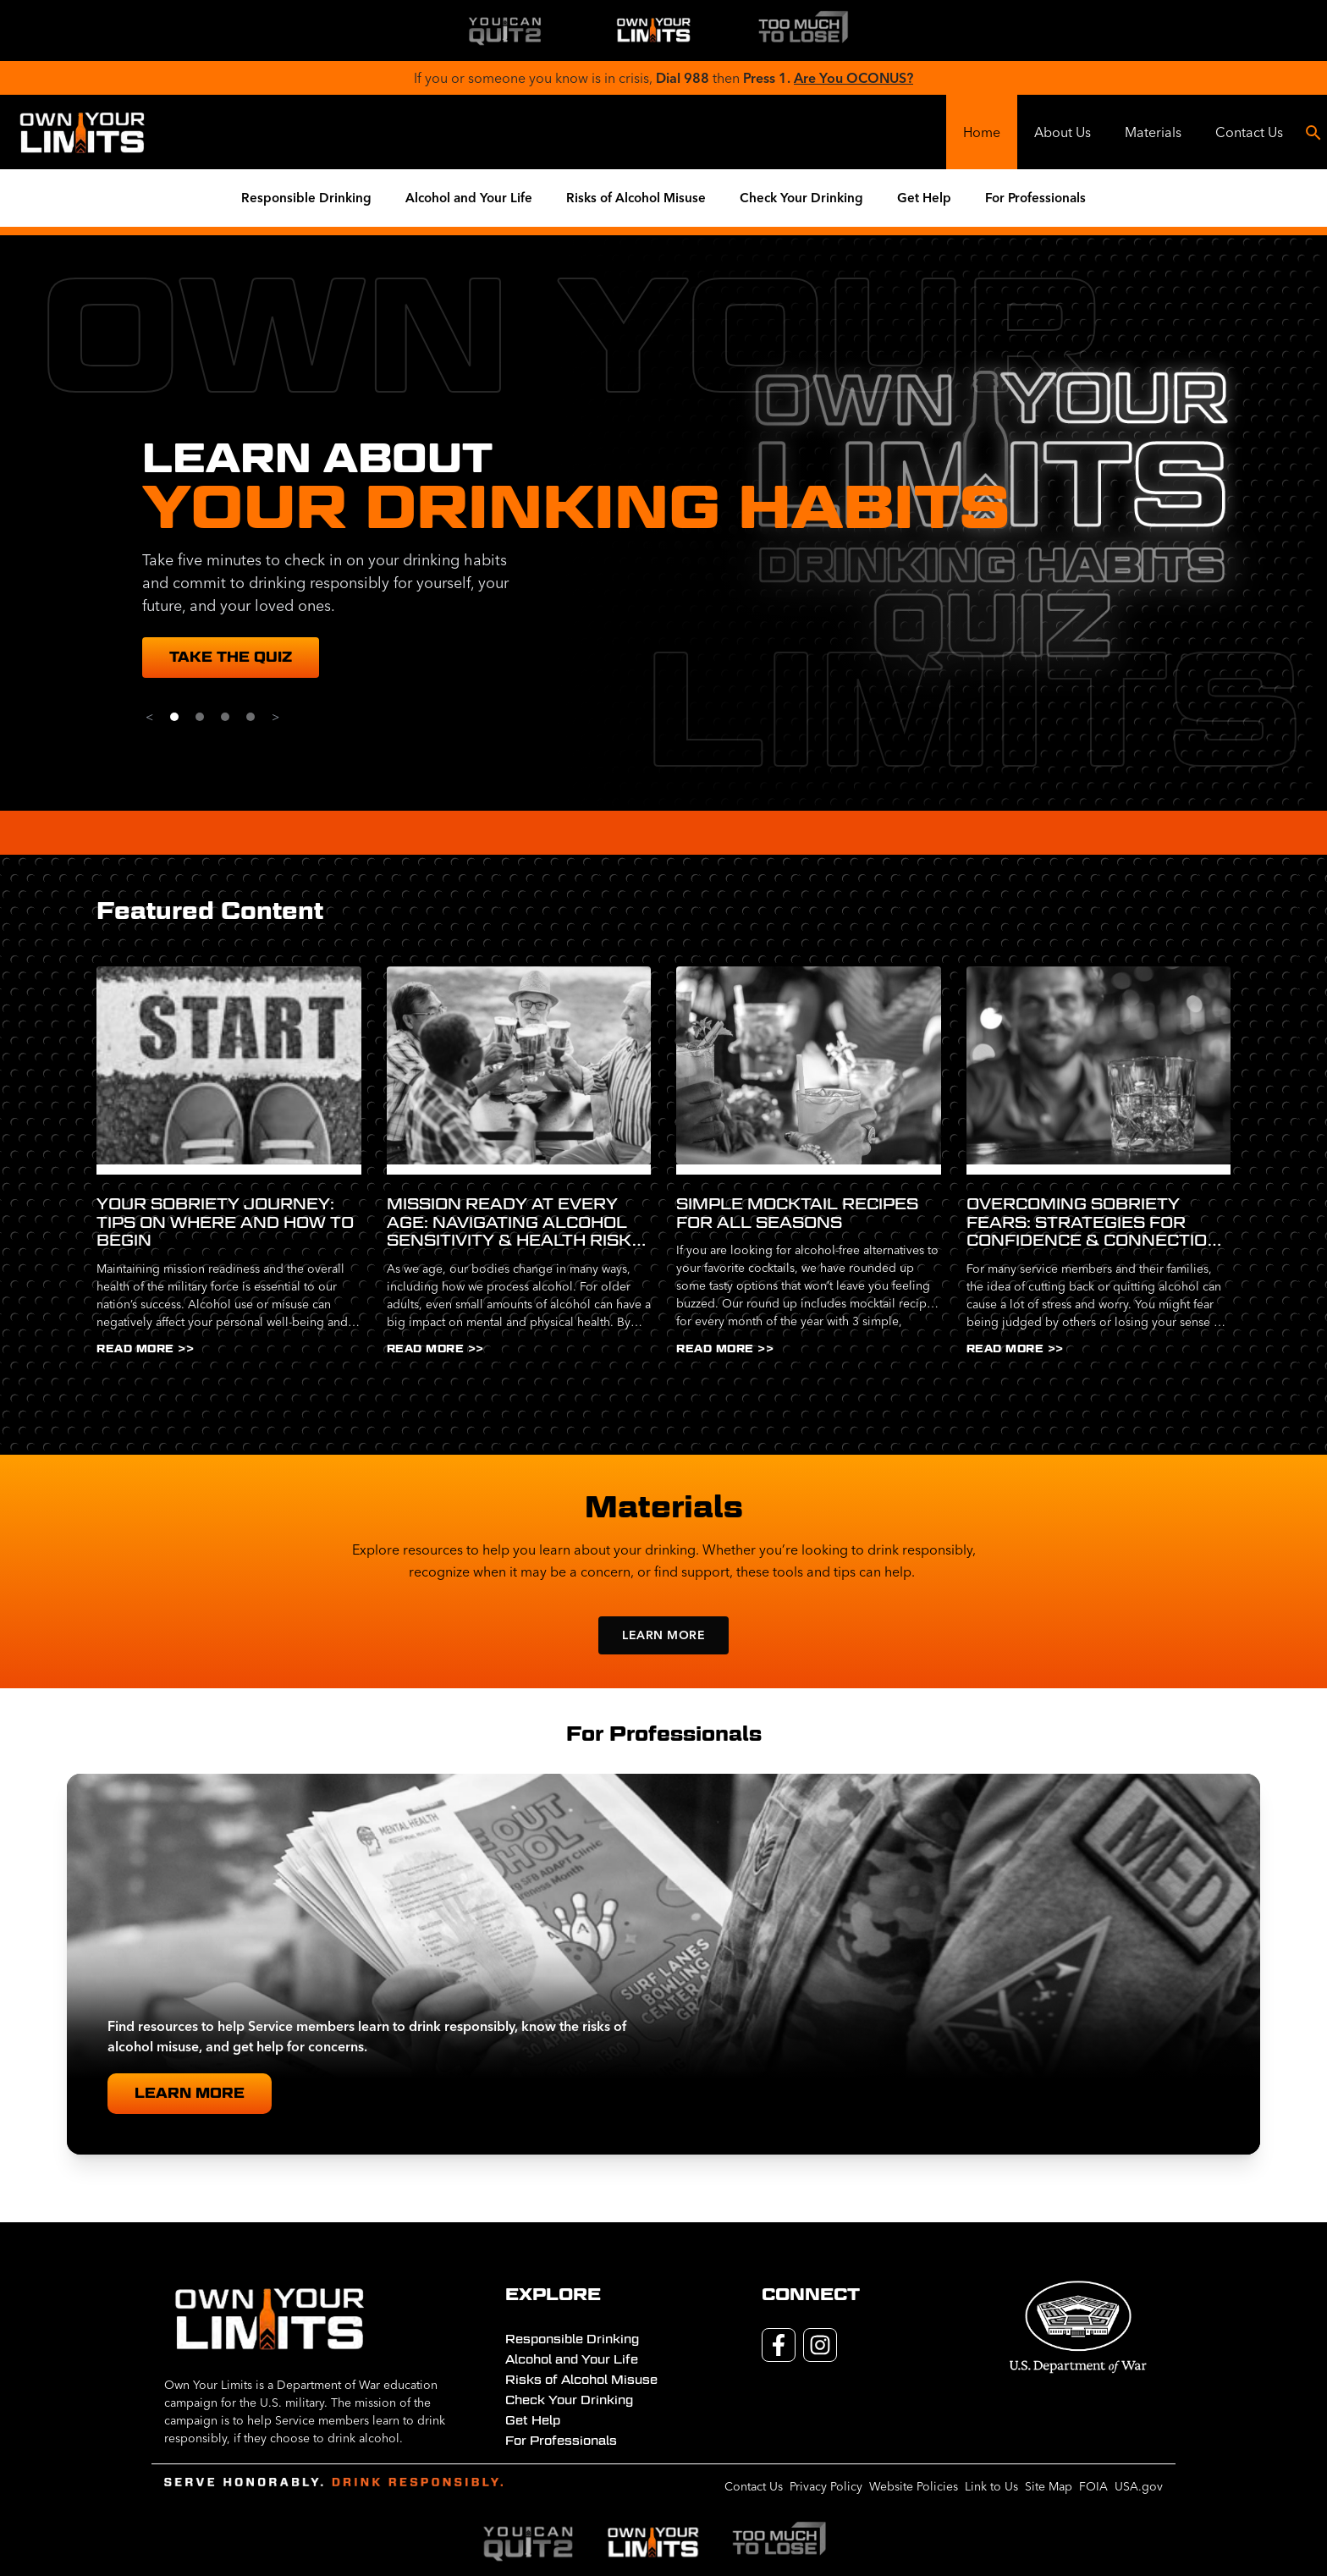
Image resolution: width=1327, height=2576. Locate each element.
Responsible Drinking (306, 198)
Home (981, 132)
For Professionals (1035, 198)
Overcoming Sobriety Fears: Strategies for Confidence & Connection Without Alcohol (1093, 1222)
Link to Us (991, 2486)
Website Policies (913, 2486)
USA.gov (1139, 2486)
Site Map (1048, 2486)
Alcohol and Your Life (468, 198)
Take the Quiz (230, 657)
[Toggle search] (1313, 132)
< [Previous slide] (149, 716)
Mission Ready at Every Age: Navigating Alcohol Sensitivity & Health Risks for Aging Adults (515, 1222)
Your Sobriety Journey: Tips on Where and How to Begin (225, 1222)
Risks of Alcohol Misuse (636, 198)
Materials (1153, 132)
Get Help (924, 198)
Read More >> (145, 1348)
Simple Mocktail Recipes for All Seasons (797, 1213)
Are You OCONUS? (853, 77)
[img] (504, 30)
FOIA (1093, 2486)
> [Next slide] (275, 716)
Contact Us (1249, 132)
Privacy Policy (826, 2486)
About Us (1062, 132)
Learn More (663, 1635)
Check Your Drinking (801, 198)
